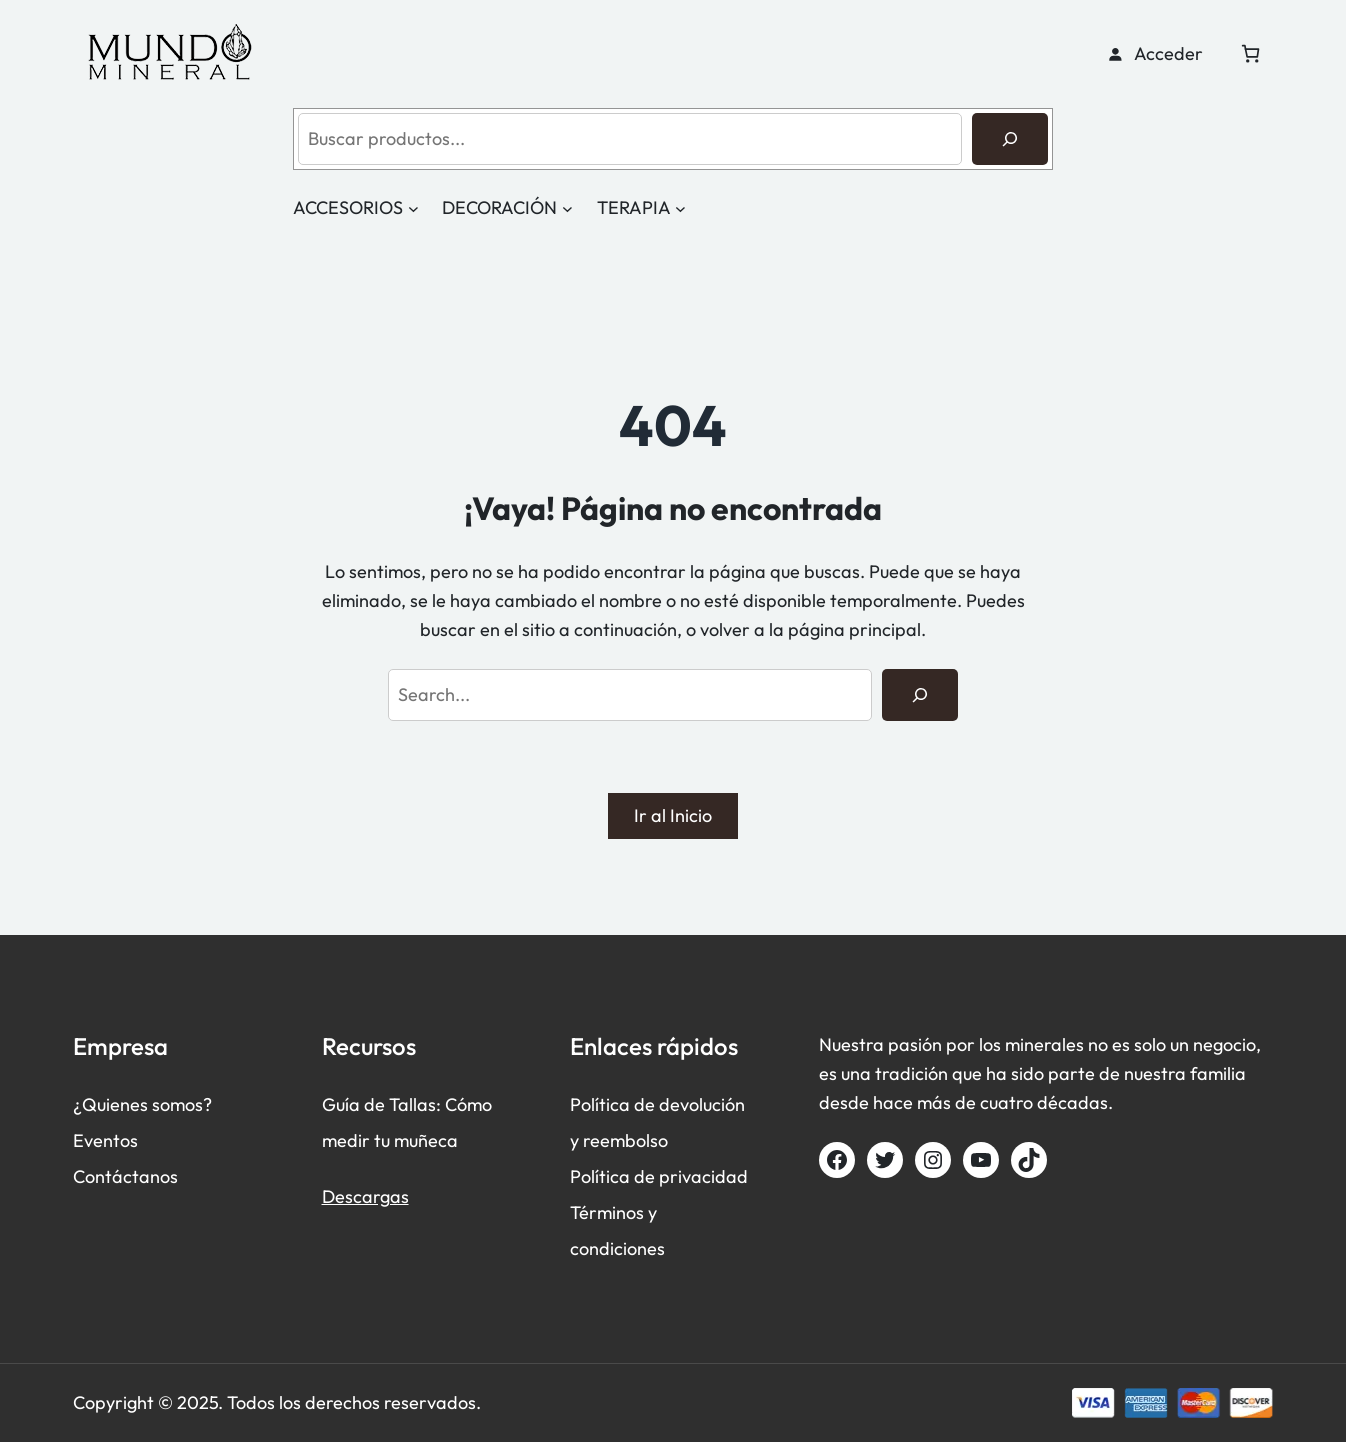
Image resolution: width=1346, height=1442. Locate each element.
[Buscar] (1010, 139)
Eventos (105, 1140)
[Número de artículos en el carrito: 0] (1250, 53)
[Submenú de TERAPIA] (680, 208)
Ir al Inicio (673, 815)
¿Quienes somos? (142, 1104)
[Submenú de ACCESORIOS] (413, 208)
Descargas (365, 1196)
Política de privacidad (659, 1176)
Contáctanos (125, 1176)
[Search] (920, 695)
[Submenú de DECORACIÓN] (567, 208)
